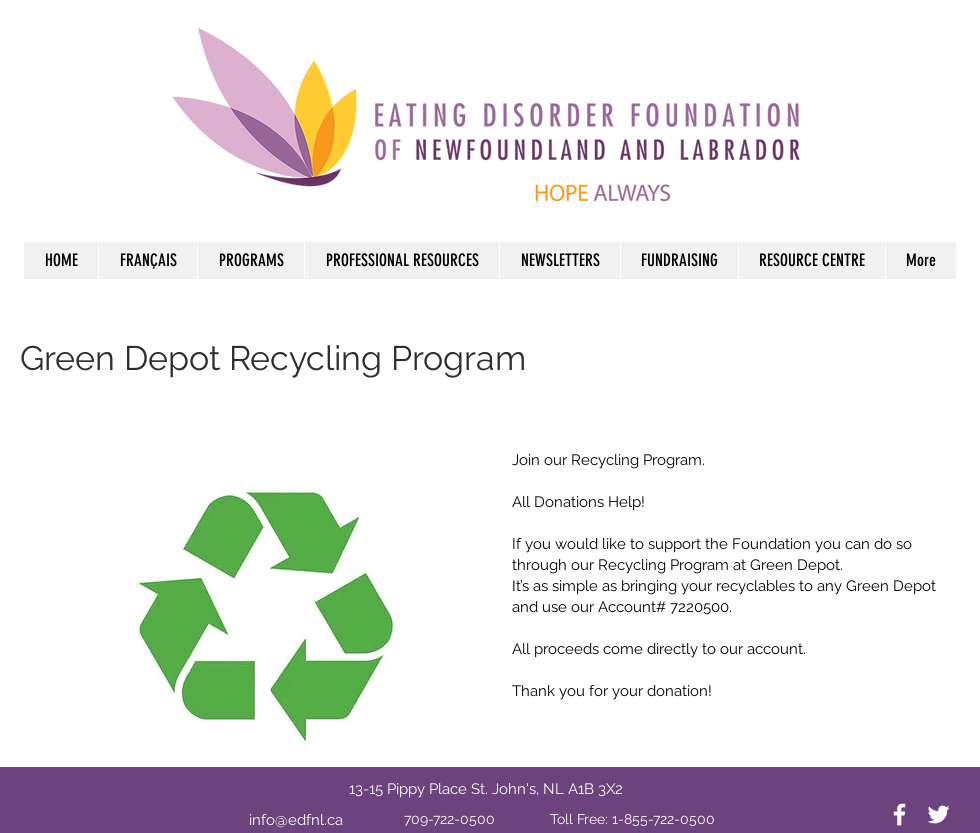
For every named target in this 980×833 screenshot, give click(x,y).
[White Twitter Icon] (938, 814)
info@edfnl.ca (296, 820)
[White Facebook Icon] (899, 814)
